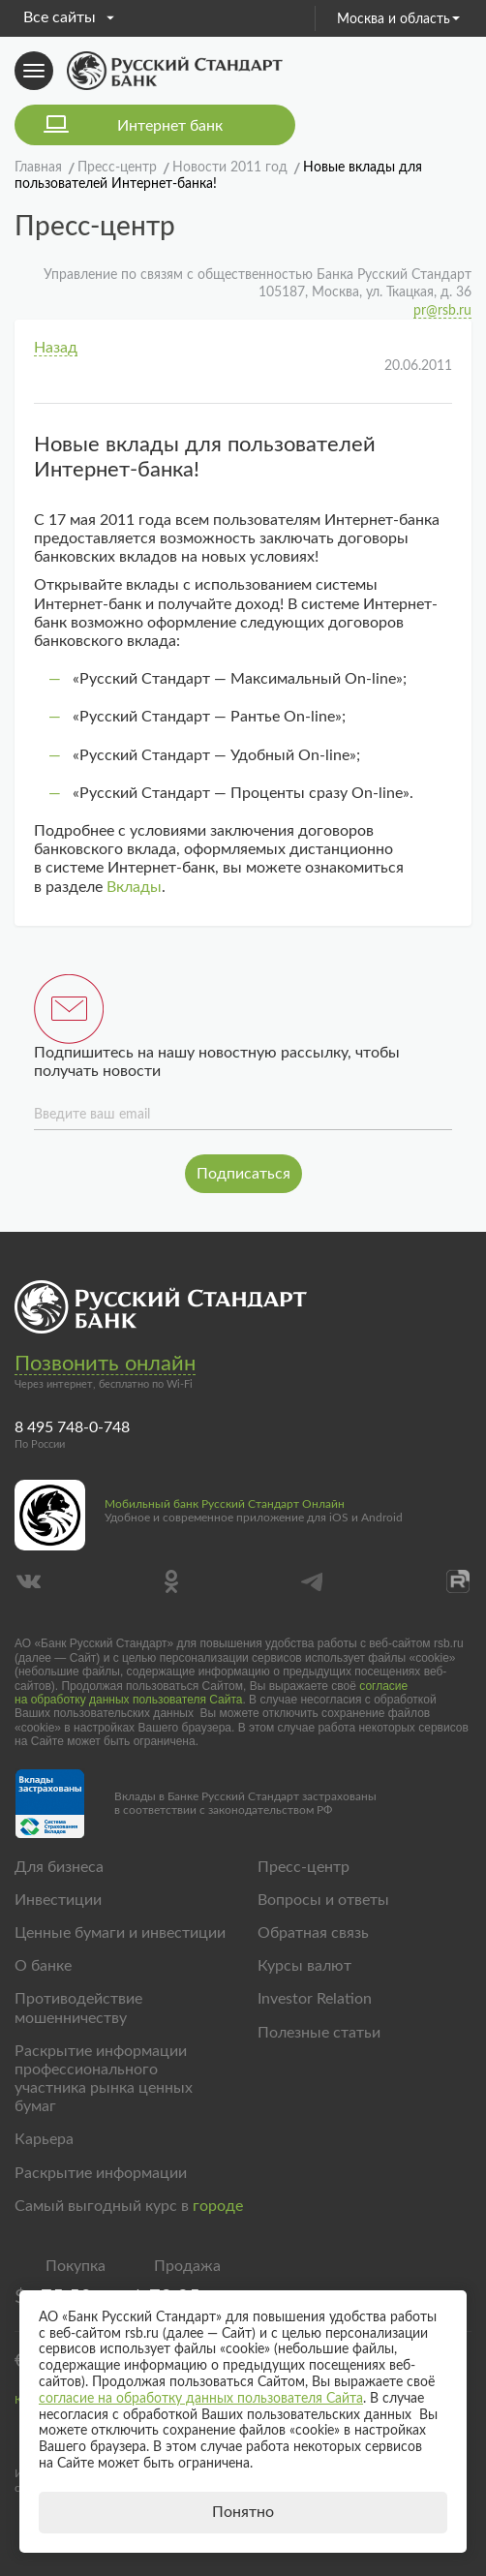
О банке (43, 1966)
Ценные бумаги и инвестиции (120, 1933)
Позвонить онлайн (105, 1363)
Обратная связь (313, 1933)
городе (218, 2206)
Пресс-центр (303, 1867)
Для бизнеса (59, 1867)
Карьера (44, 2139)
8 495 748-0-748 (72, 1427)
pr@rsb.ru (442, 311)
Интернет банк (170, 126)
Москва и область (398, 19)
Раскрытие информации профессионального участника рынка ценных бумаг (104, 2079)
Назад (55, 347)
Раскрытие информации (101, 2173)
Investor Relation (315, 1999)
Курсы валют (304, 1966)
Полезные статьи (319, 2032)
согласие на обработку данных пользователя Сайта (211, 1692)
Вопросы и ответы (323, 1900)
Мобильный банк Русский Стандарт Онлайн (225, 1504)
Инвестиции (58, 1900)
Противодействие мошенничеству (78, 2008)
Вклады (134, 887)
